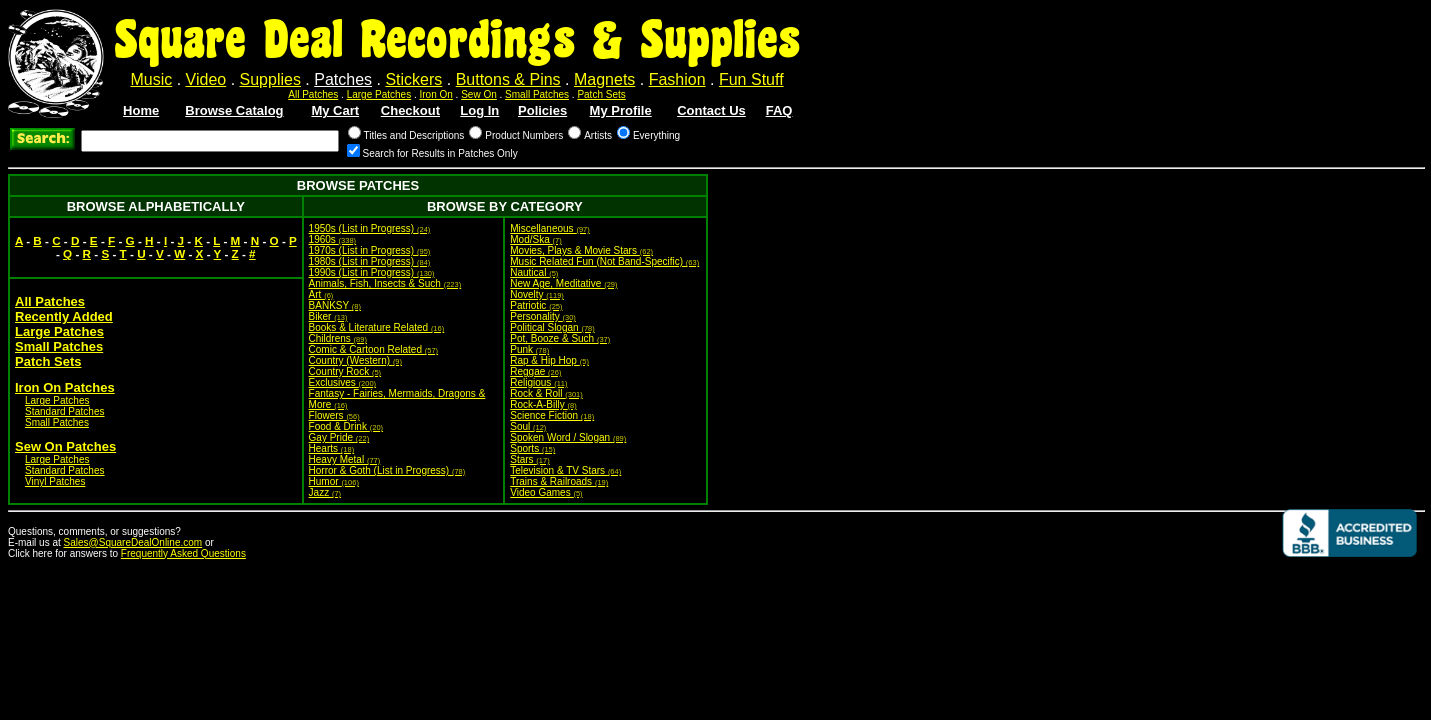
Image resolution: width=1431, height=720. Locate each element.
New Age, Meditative (563, 283)
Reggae (535, 371)
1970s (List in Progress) (370, 250)
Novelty (537, 294)
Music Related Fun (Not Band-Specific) (604, 261)
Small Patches (537, 94)
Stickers (413, 79)
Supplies (270, 79)
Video (206, 79)
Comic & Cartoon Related (374, 349)
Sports (532, 448)
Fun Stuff (751, 79)
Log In (479, 110)
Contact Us (711, 110)
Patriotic (536, 305)
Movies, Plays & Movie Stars (581, 250)
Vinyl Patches (55, 481)
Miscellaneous (550, 228)
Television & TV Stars (565, 470)
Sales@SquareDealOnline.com (133, 542)
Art (321, 294)
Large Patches (379, 94)
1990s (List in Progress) (372, 272)
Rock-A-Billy (543, 404)
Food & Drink (346, 426)
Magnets (604, 79)
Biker (328, 316)
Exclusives (343, 382)
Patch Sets (601, 94)
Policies (542, 110)
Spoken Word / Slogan (568, 437)
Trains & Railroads (559, 481)
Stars (529, 459)
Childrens (338, 338)
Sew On (479, 94)
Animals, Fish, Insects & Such (385, 283)
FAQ (779, 110)
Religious (538, 382)
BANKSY (335, 305)
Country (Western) (355, 360)
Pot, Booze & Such (560, 338)
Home (141, 110)
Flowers (334, 415)
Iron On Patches (65, 387)
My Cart (335, 110)
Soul (528, 426)
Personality (543, 316)
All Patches (313, 94)
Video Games (546, 492)
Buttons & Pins (508, 79)
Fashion (677, 79)
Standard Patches (65, 411)
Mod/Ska (535, 239)
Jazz (325, 492)
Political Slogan (552, 327)
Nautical (534, 272)
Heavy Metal (345, 459)
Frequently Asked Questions (183, 553)
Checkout (410, 110)
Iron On (435, 94)
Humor (334, 481)
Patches (343, 79)
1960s (333, 239)
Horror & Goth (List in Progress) (387, 470)
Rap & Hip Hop (549, 360)
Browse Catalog (234, 110)
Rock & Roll (546, 393)
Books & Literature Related (377, 327)
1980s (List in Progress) (370, 261)
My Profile (621, 110)
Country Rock (345, 371)
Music (151, 79)
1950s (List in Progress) (370, 228)
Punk (529, 349)
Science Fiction (552, 415)
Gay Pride (339, 437)
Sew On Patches (65, 446)
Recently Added (64, 316)
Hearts (332, 448)
